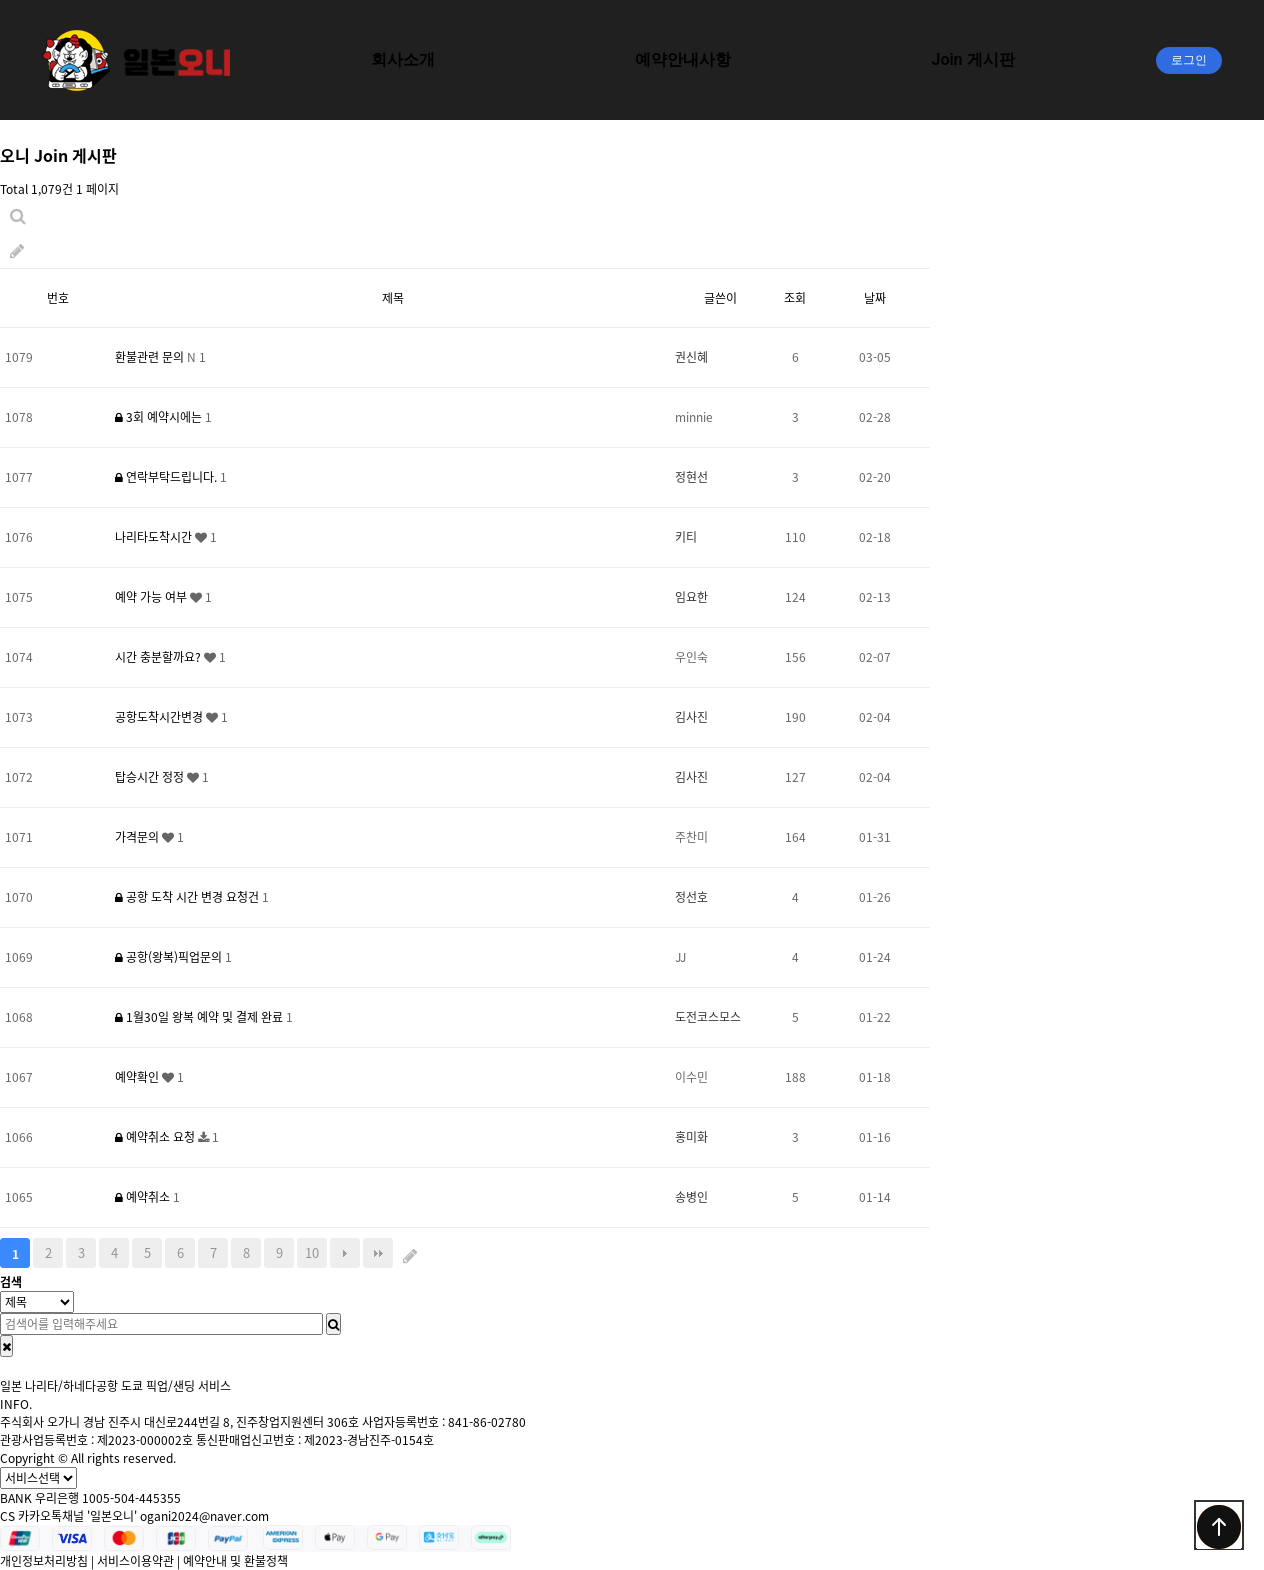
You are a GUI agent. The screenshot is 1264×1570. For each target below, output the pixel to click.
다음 (345, 1253)
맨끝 (378, 1253)
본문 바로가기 (0, 0)
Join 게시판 (972, 59)
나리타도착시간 (155, 537)
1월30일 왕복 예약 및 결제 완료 (200, 1017)
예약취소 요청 (156, 1137)
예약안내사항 (683, 59)
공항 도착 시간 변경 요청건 (188, 897)
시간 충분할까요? (159, 657)
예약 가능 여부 (152, 597)
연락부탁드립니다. (167, 477)
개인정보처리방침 (44, 1561)
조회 (795, 298)
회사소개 (403, 59)
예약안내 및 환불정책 (235, 1561)
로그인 (1189, 60)
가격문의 (138, 837)
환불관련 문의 (151, 357)
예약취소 (144, 1197)
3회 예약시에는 (160, 417)
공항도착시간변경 (160, 717)
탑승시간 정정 (151, 777)
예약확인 (138, 1077)
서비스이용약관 (135, 1561)
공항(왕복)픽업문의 (170, 957)
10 (312, 1252)
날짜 (875, 298)
